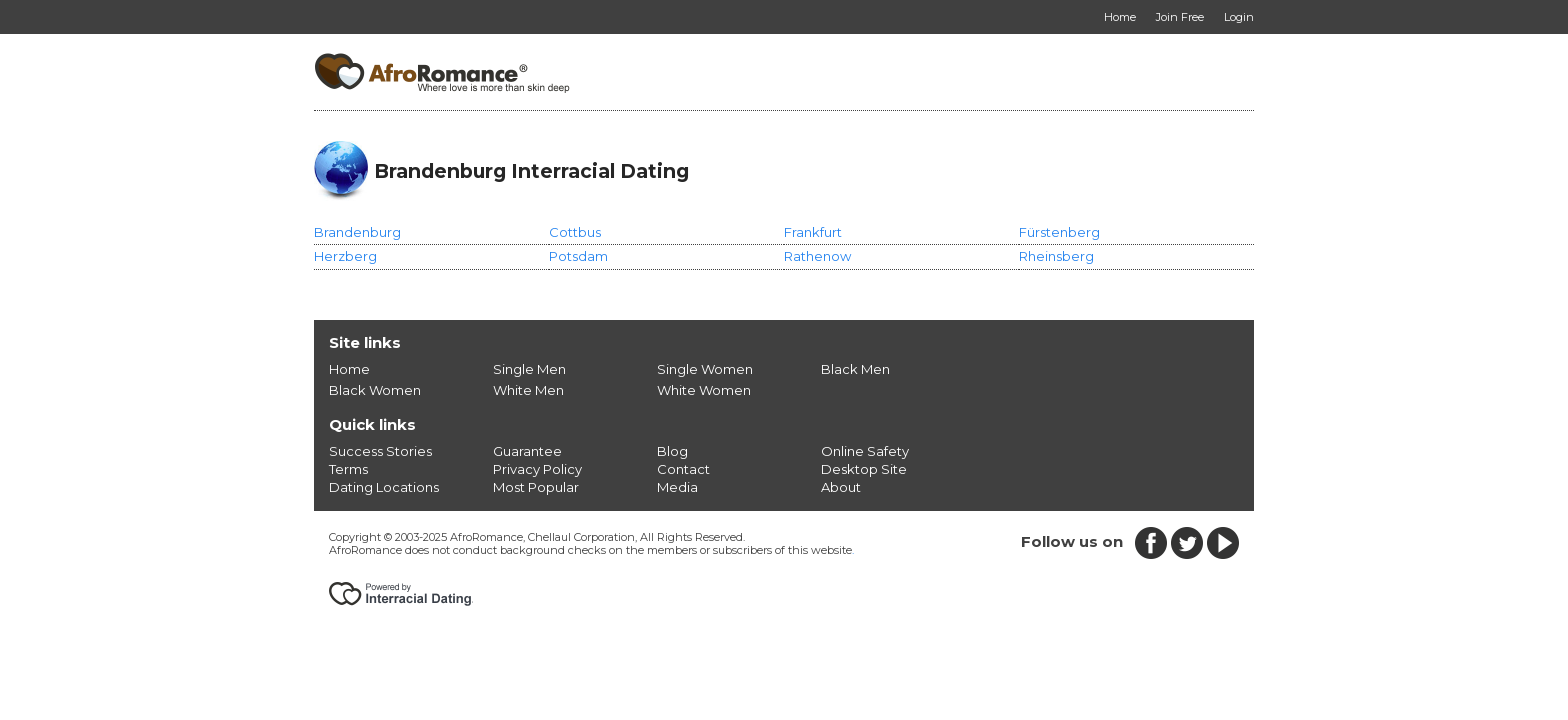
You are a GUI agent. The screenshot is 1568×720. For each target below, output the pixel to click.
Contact (683, 469)
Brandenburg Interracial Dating (531, 171)
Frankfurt (813, 232)
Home (349, 369)
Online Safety (865, 451)
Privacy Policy (537, 469)
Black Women (375, 390)
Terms (348, 469)
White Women (704, 390)
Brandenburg (357, 232)
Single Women (705, 369)
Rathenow (817, 256)
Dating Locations (384, 487)
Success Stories (380, 451)
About (841, 487)
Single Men (529, 369)
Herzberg (345, 256)
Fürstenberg (1059, 232)
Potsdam (578, 256)
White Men (528, 390)
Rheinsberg (1056, 256)
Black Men (855, 369)
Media (677, 487)
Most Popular (536, 487)
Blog (672, 451)
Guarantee (527, 451)
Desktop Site (864, 469)
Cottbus (575, 232)
